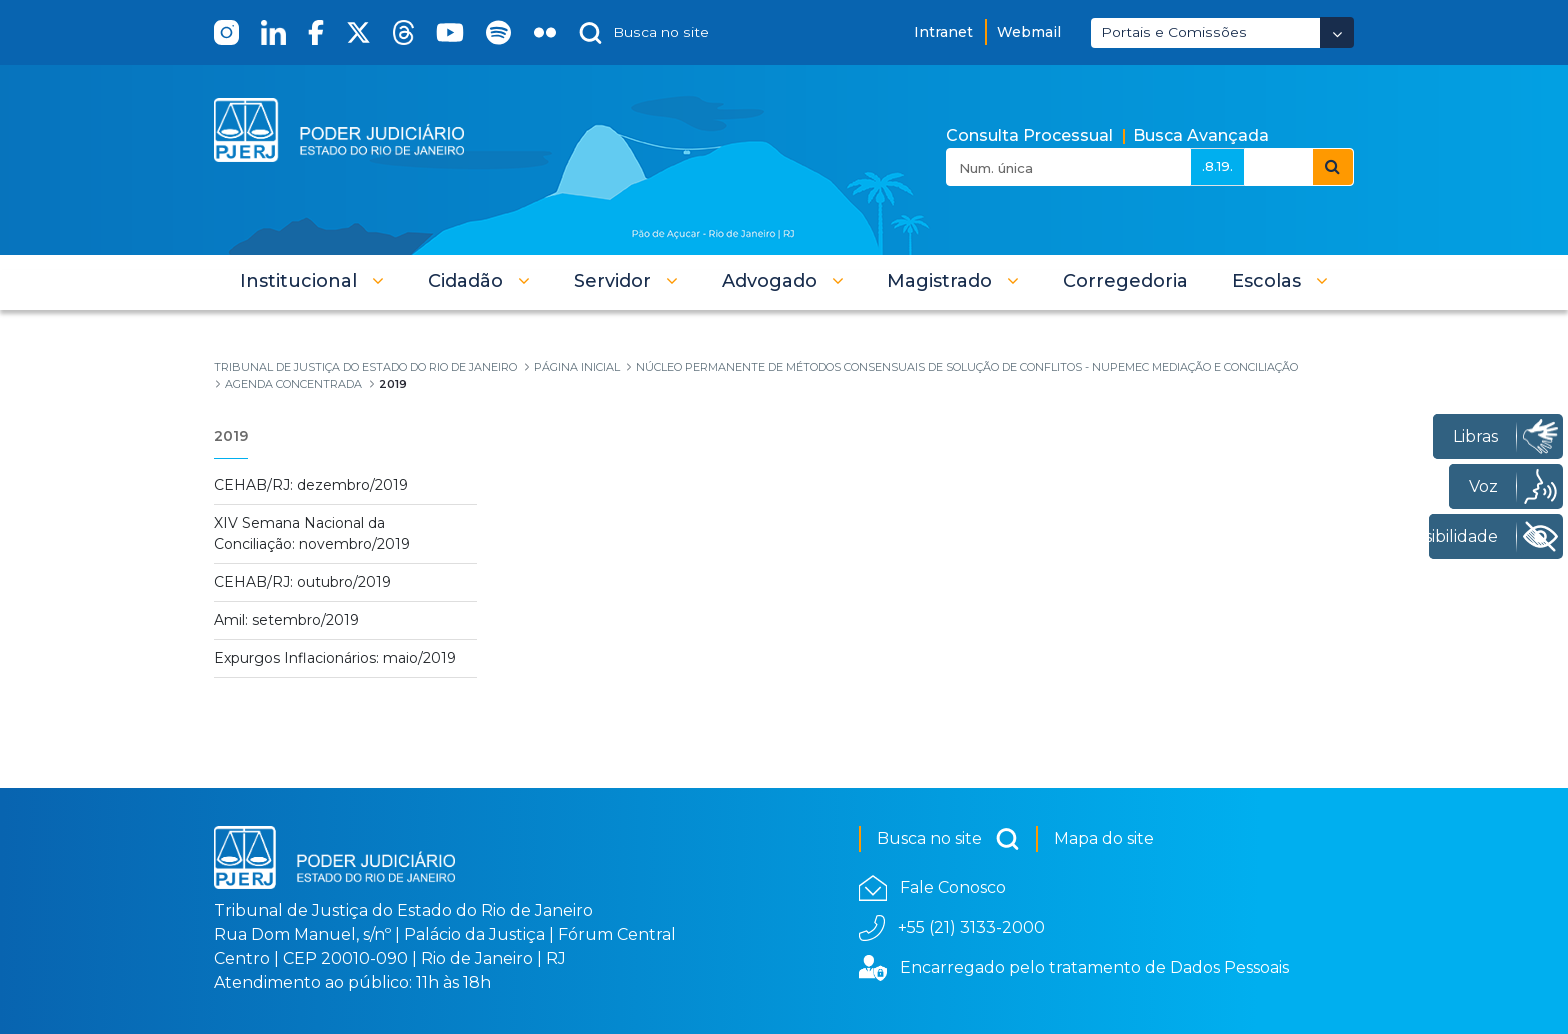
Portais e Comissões (1174, 32)
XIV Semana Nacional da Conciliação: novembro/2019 (312, 533)
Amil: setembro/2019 (286, 620)
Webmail (1029, 32)
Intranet (943, 32)
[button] (312, 281)
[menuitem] (1125, 281)
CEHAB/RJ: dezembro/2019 (311, 485)
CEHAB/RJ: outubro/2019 (302, 582)
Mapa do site (1104, 838)
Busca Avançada (1201, 135)
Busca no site (948, 839)
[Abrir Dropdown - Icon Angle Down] (1337, 32)
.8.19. (1217, 166)
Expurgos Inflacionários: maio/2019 (335, 658)
